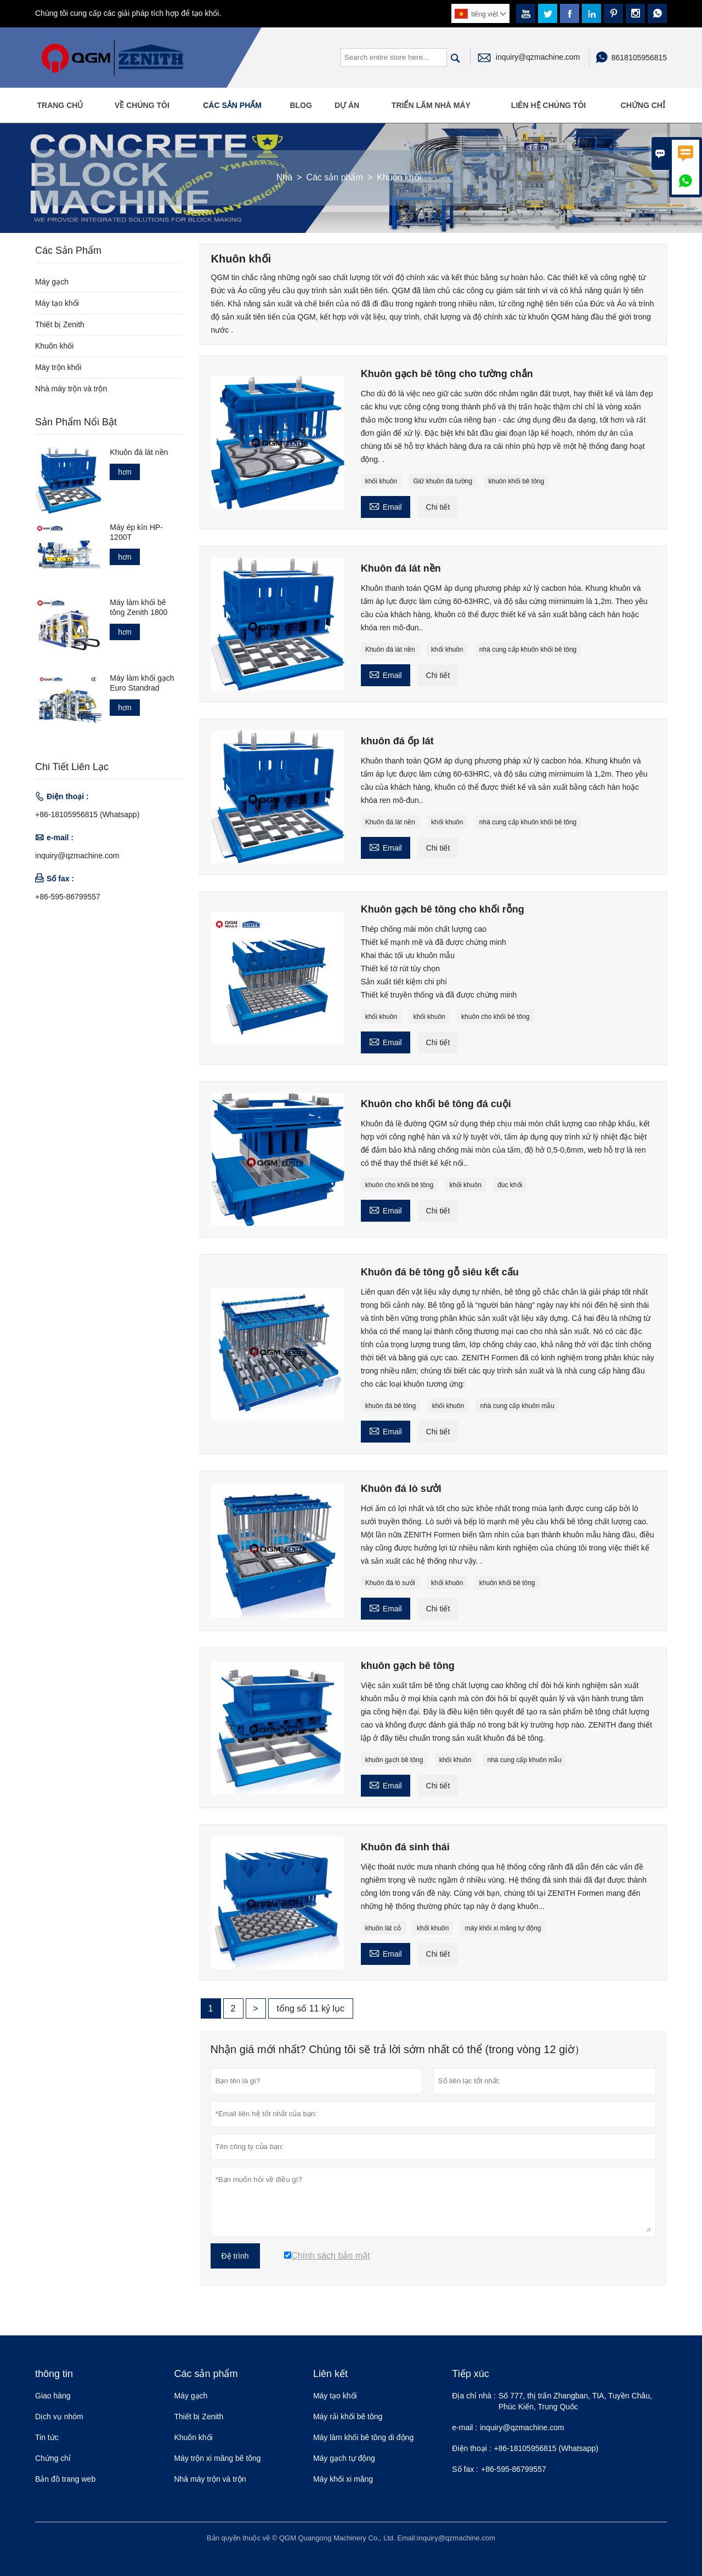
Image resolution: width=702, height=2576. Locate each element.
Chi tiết (438, 507)
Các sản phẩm (232, 105)
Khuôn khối (54, 345)
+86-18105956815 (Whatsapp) (87, 814)
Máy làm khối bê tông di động (363, 2437)
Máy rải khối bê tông (348, 2416)
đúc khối (509, 1185)
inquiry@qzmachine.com (538, 57)
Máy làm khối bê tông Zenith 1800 (138, 607)
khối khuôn (381, 481)
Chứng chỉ (643, 105)
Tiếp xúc (470, 2373)
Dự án (347, 105)
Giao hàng (53, 2395)
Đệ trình (235, 2256)
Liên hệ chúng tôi (548, 105)
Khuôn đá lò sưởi (390, 1583)
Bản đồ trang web (65, 2479)
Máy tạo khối (57, 303)
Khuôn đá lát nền (390, 649)
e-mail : (464, 2427)
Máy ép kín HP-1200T (136, 532)
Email (385, 505)
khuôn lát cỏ (383, 1928)
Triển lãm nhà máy (431, 105)
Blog (301, 105)
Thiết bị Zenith (59, 324)
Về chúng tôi (142, 105)
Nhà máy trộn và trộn (71, 388)
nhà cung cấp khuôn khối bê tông (527, 649)
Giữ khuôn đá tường (442, 481)
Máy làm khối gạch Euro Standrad (142, 683)
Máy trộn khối (58, 367)
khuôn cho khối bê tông (495, 1017)
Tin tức (47, 2437)
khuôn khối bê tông (516, 481)
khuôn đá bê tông (390, 1406)
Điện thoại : (471, 2448)
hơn (125, 472)
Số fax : (465, 2469)
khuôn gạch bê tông (394, 1760)
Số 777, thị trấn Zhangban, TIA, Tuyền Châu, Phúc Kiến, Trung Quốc (575, 2401)
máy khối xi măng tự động (503, 1928)
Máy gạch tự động (344, 2458)
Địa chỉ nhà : (474, 2395)
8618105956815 (639, 57)
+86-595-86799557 (67, 896)
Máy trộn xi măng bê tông (217, 2458)
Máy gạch (52, 281)
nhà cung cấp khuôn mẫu (517, 1406)
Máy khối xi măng (343, 2479)
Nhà (284, 177)
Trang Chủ (60, 105)
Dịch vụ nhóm (59, 2416)
